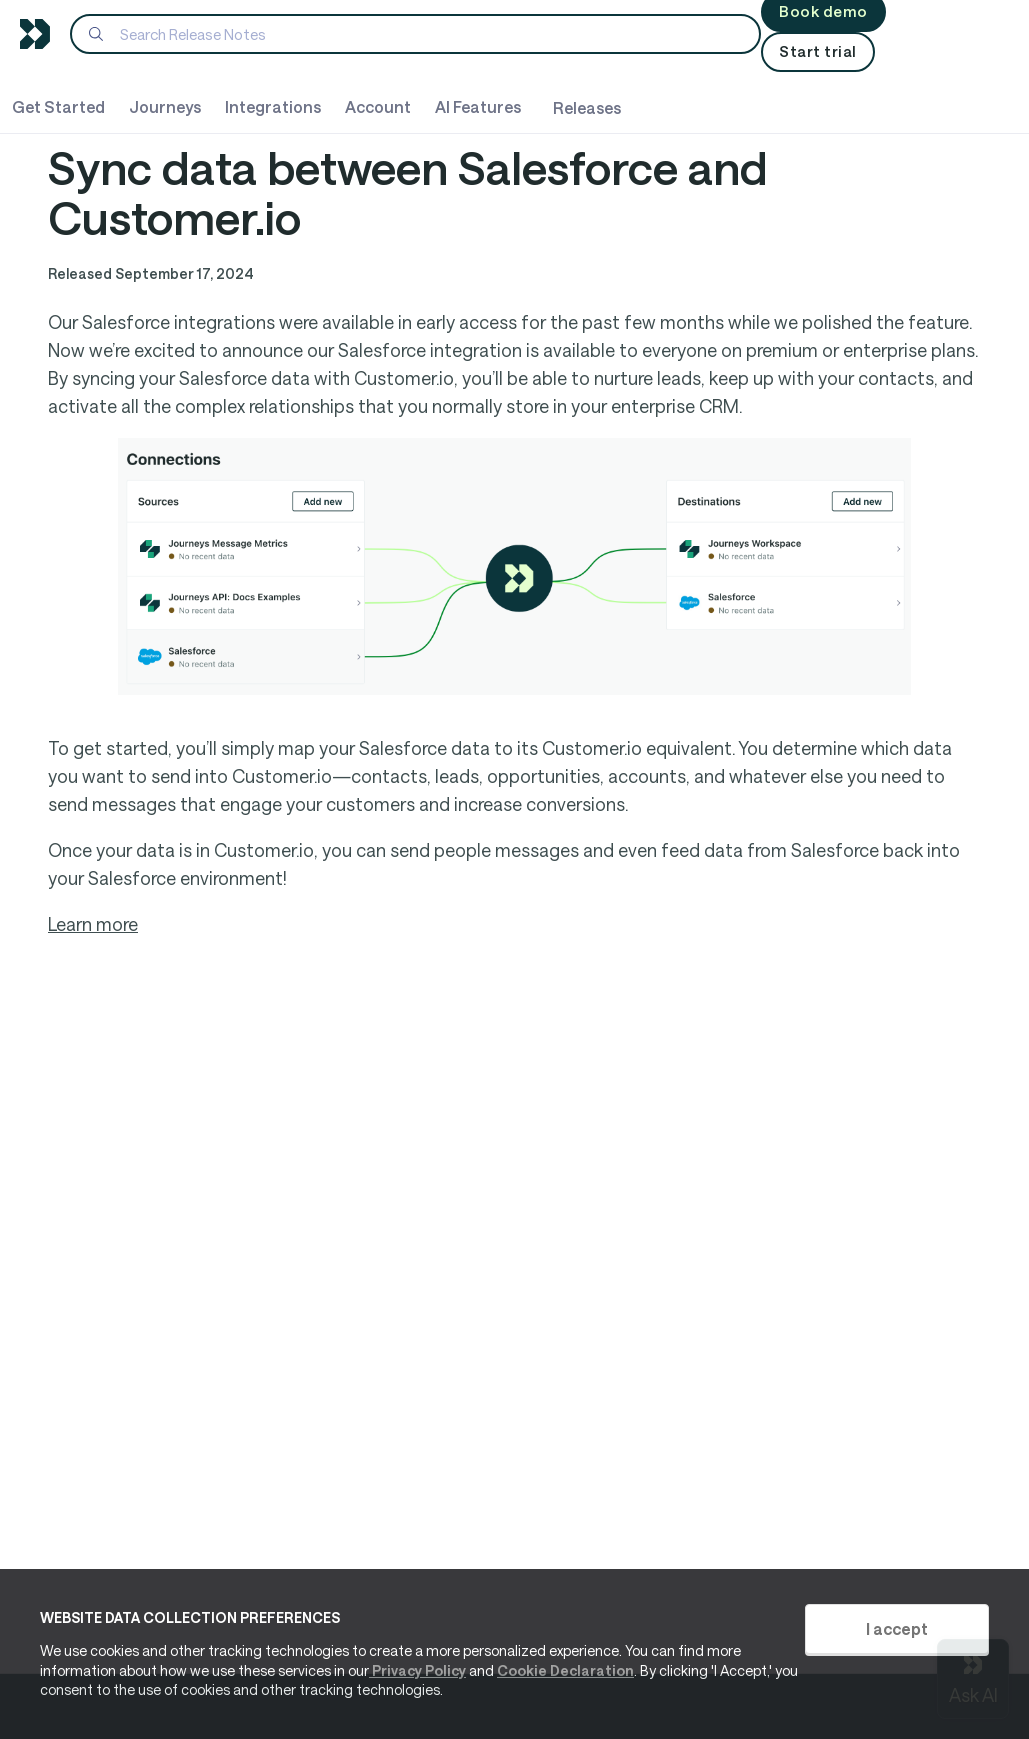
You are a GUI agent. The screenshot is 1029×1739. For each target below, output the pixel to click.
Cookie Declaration (565, 1670)
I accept (897, 1628)
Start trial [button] (818, 51)
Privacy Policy (417, 1670)
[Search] (415, 34)
